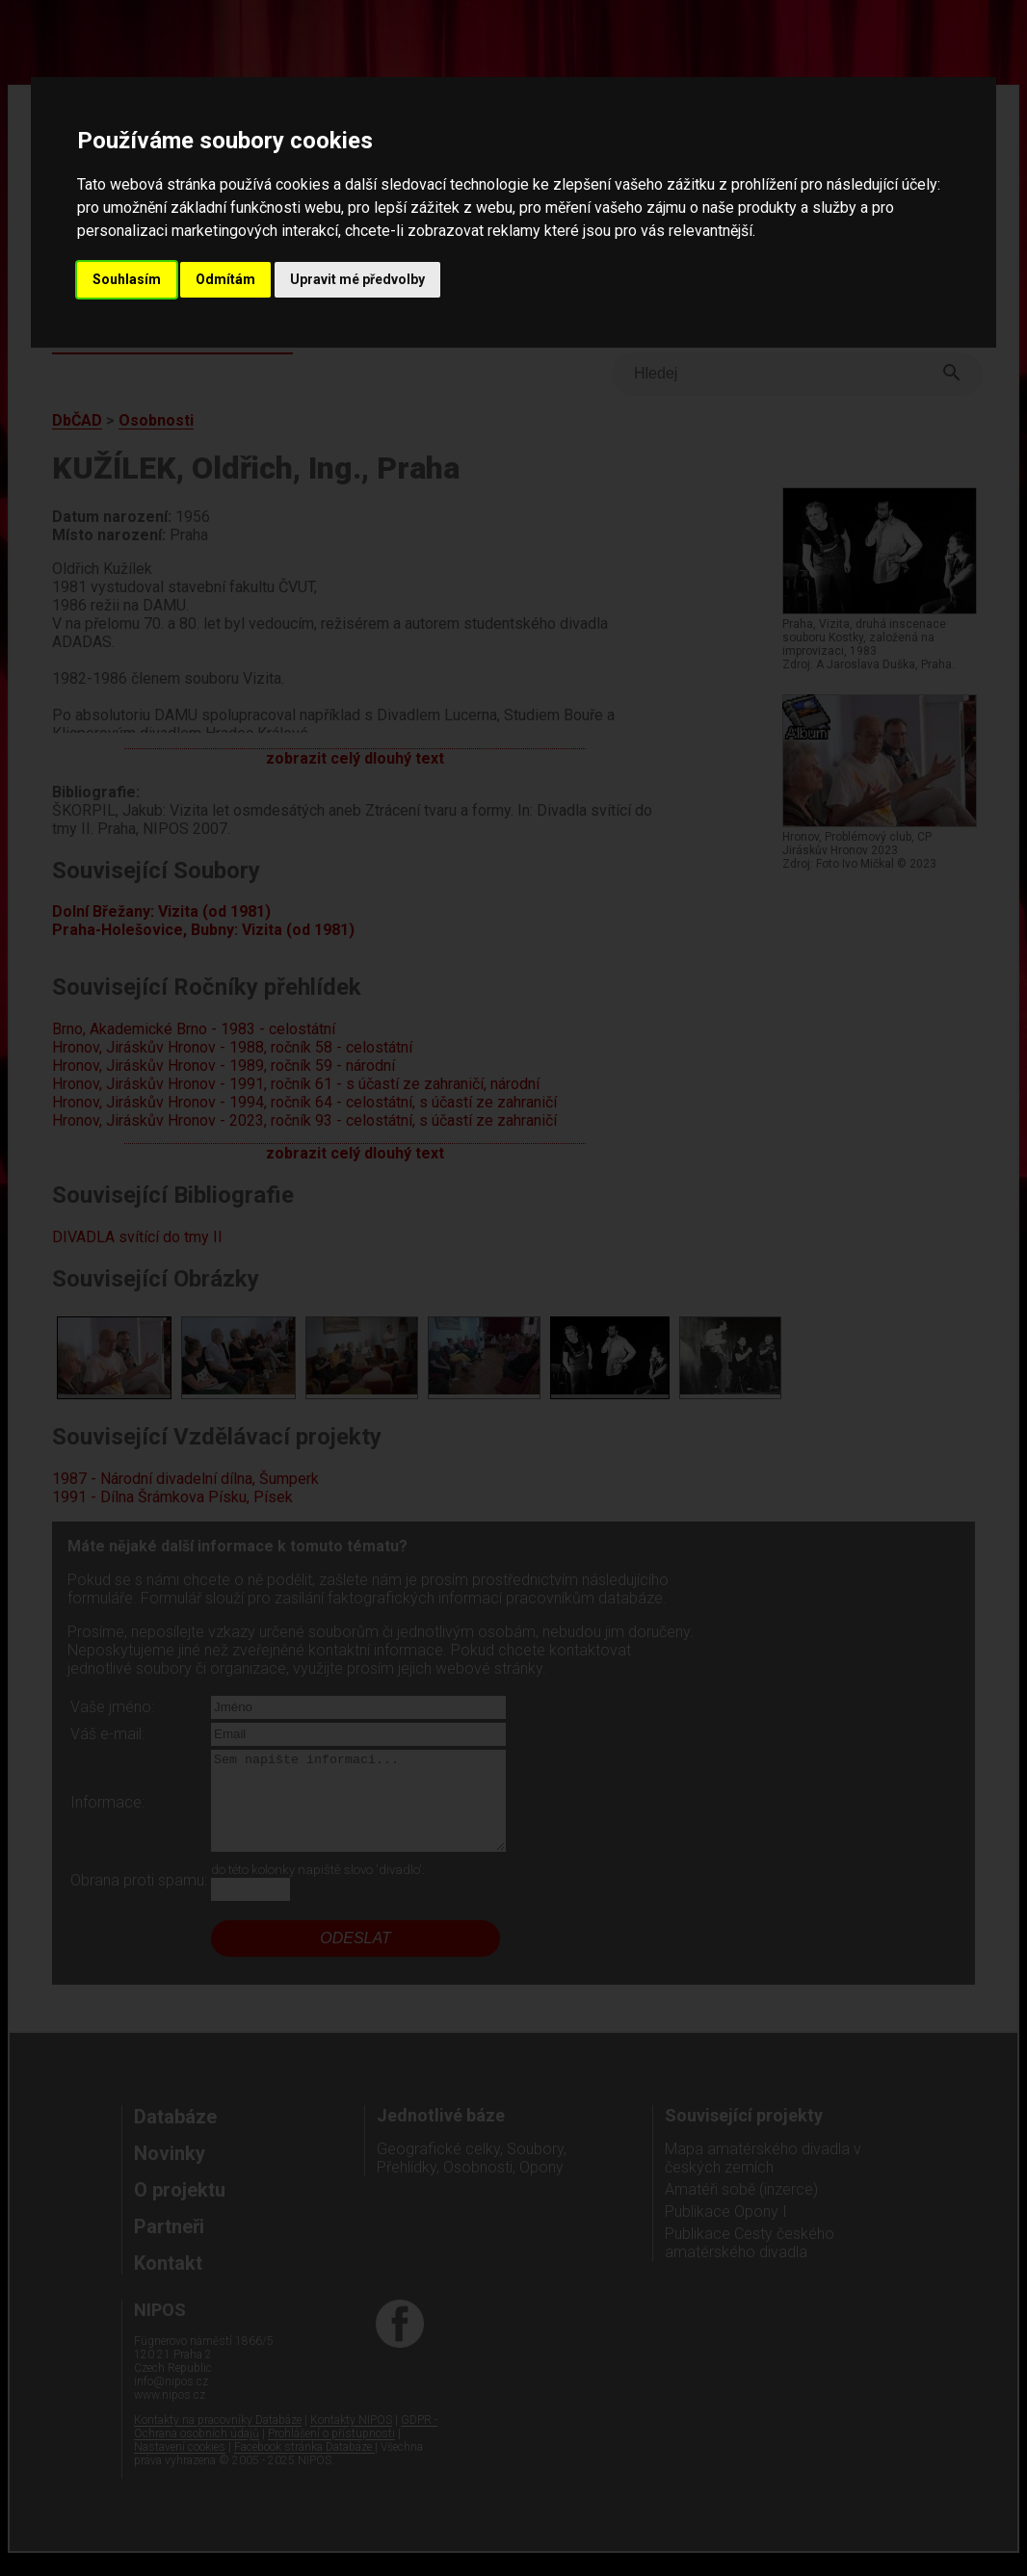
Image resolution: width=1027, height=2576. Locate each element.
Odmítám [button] (225, 279)
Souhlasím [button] (126, 279)
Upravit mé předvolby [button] (357, 279)
